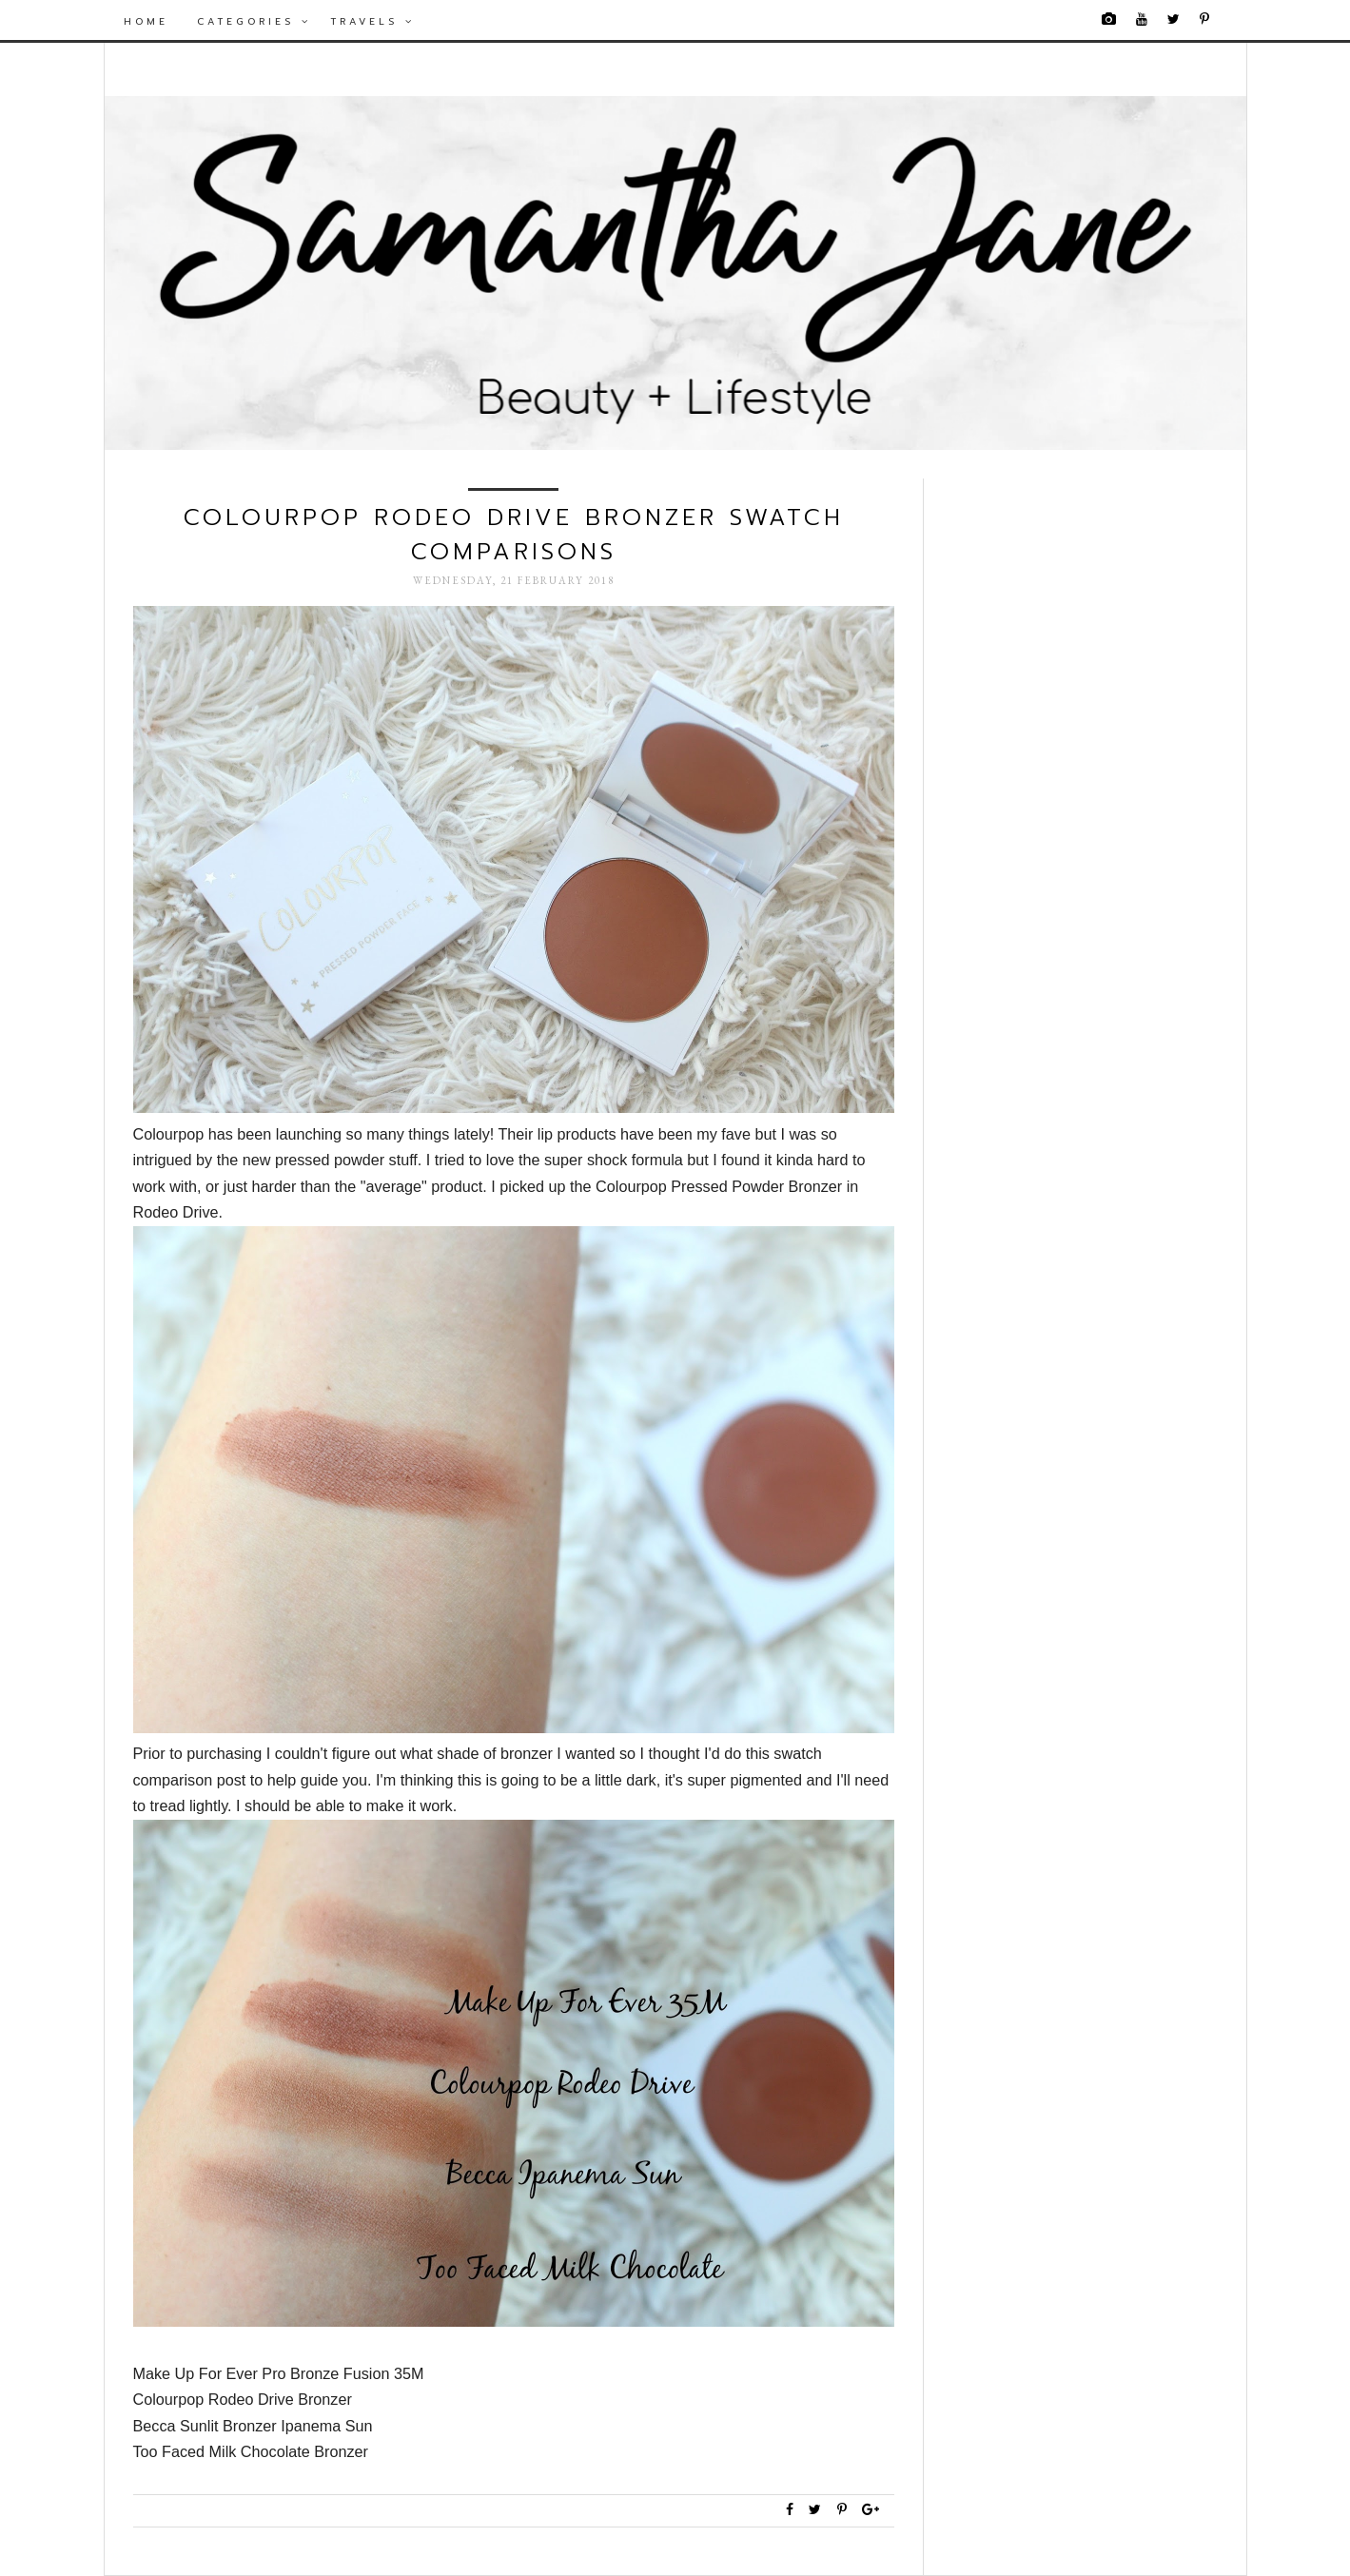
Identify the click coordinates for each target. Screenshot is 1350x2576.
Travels (372, 21)
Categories (254, 21)
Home (146, 21)
